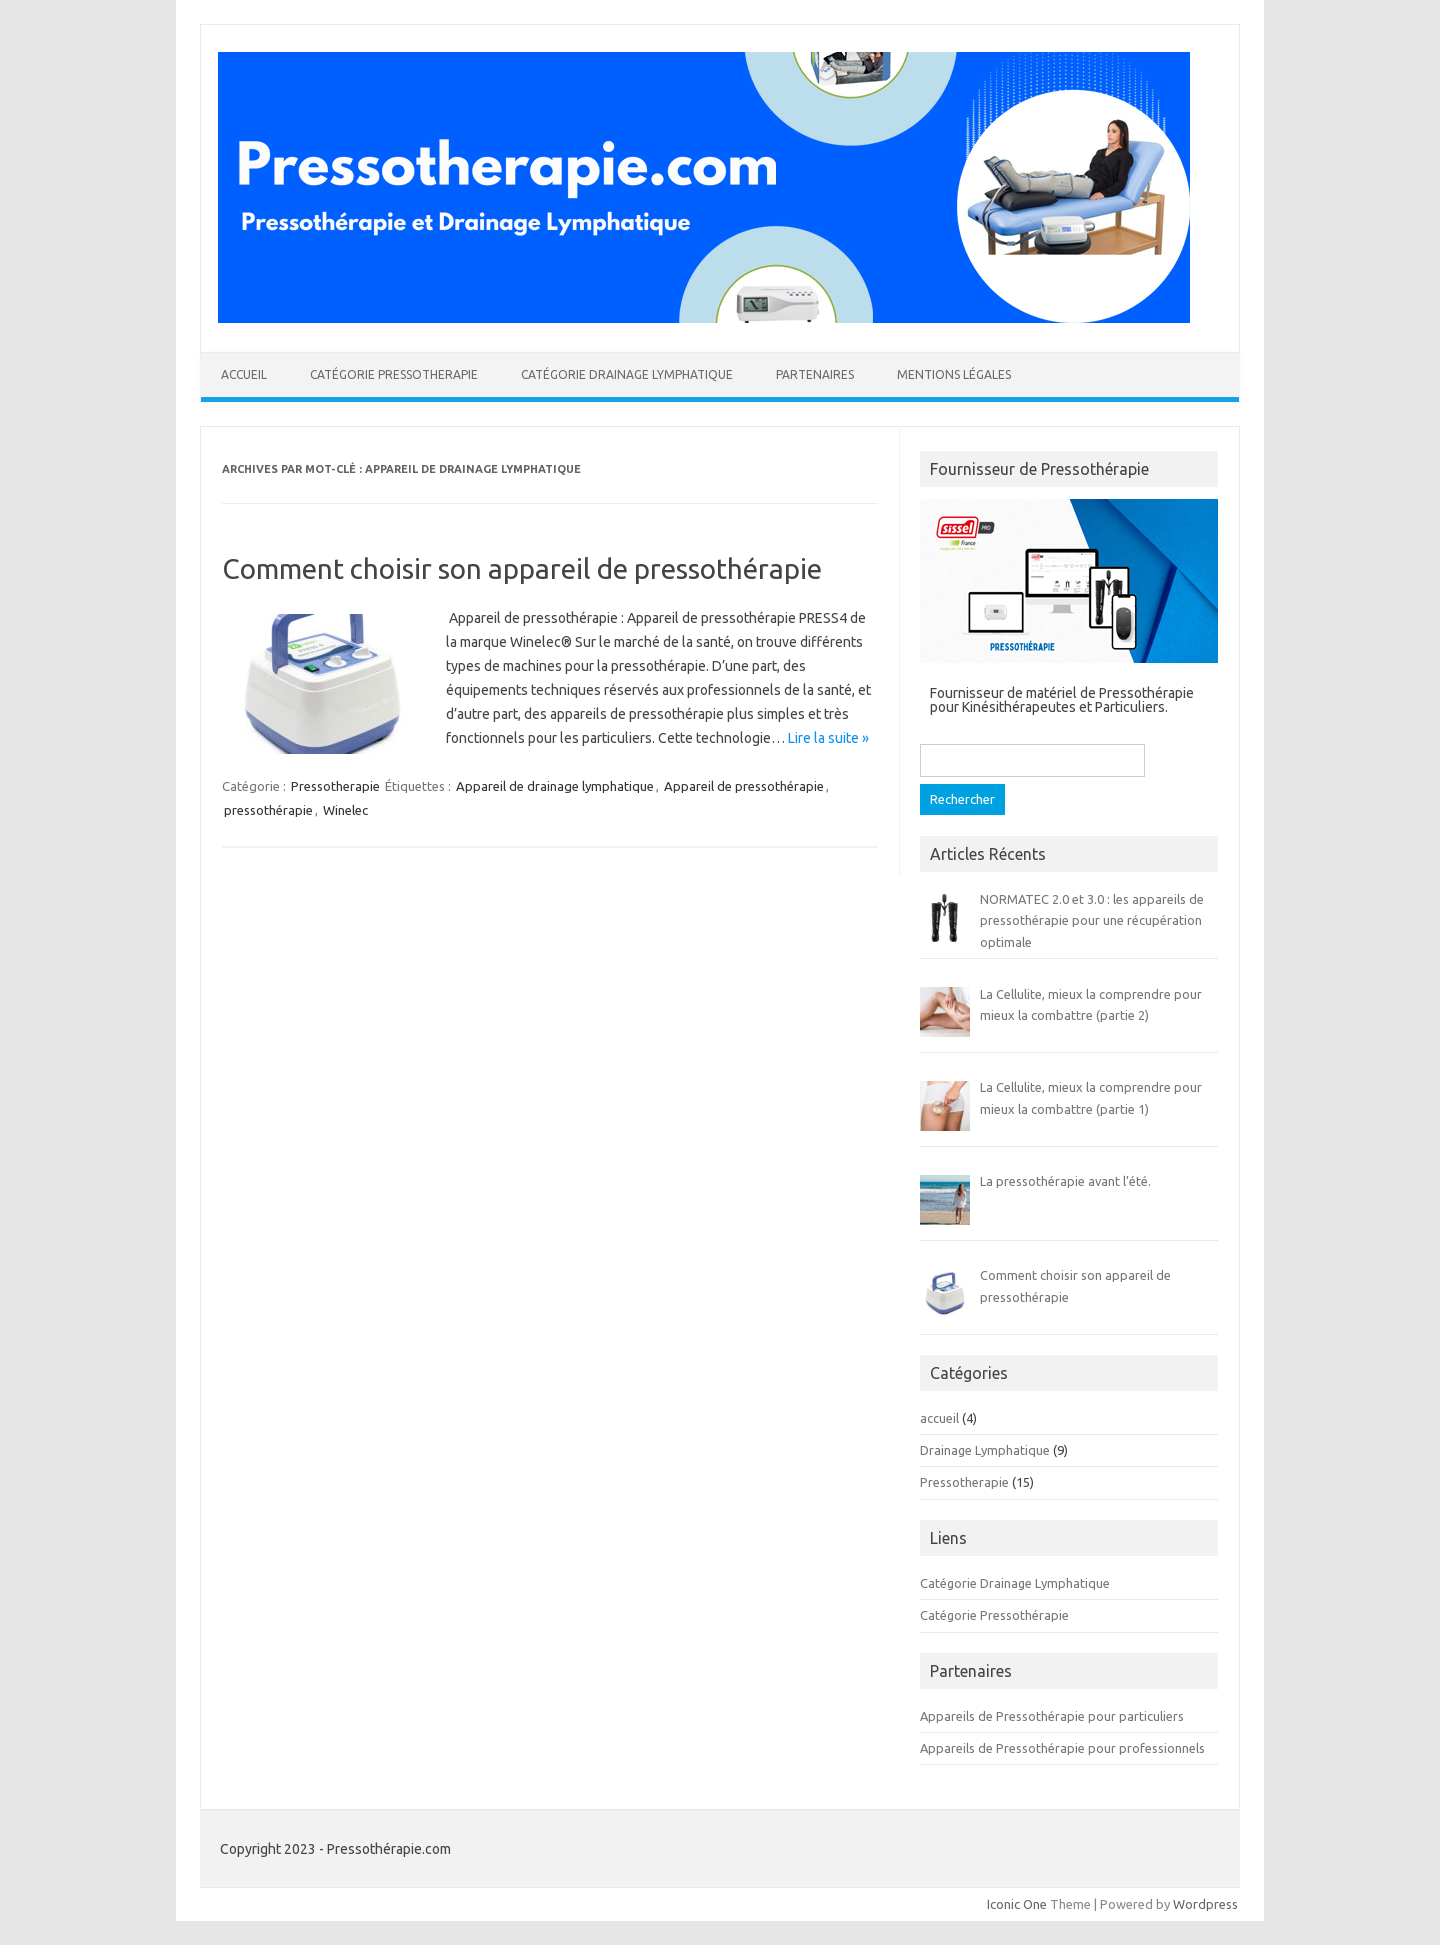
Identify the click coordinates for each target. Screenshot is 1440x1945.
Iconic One (1017, 1904)
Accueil (244, 374)
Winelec (345, 810)
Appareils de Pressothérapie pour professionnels (1062, 1748)
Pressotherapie (335, 786)
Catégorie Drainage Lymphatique (627, 374)
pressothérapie (268, 810)
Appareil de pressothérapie (744, 786)
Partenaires (815, 374)
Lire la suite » (828, 738)
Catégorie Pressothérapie (994, 1615)
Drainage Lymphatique (985, 1450)
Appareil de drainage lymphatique (555, 786)
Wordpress (1205, 1904)
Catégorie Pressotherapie (394, 374)
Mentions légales (954, 374)
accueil (939, 1418)
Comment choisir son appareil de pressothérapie (522, 568)
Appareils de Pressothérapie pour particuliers (1052, 1716)
